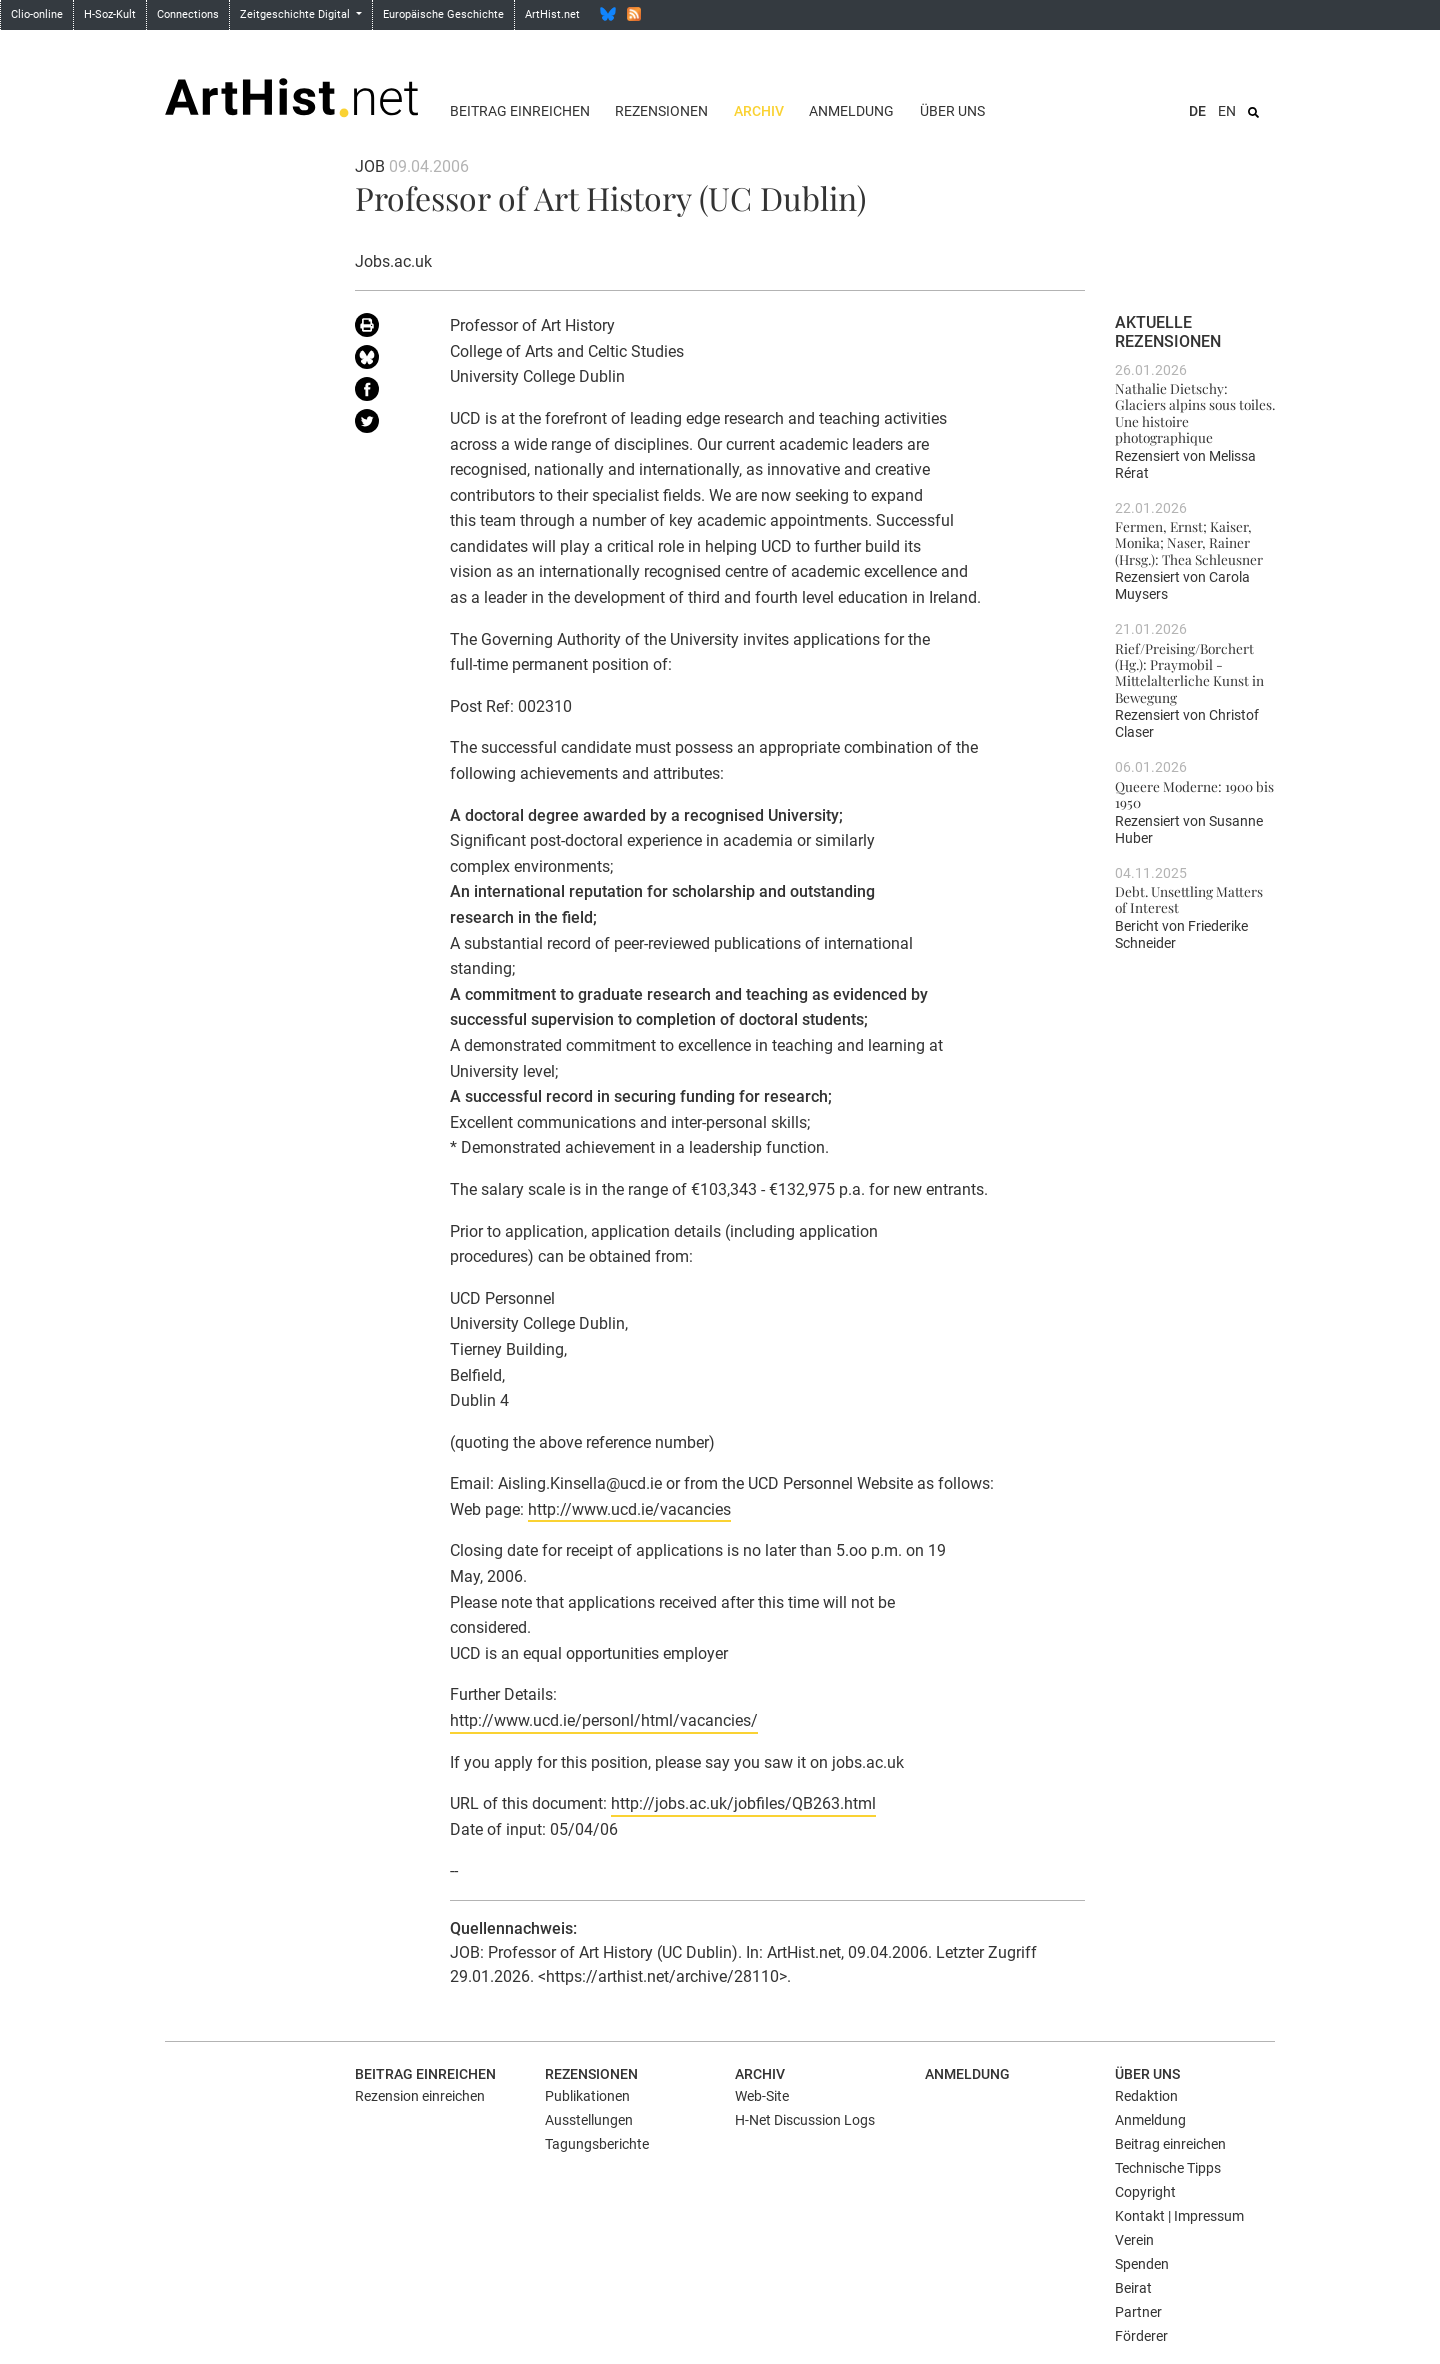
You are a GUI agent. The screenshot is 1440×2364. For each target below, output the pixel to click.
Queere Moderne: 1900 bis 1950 (1194, 794)
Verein (1134, 2240)
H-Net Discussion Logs (805, 2120)
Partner (1138, 2312)
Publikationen (587, 2096)
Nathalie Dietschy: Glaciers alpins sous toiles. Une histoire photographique (1195, 412)
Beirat (1133, 2288)
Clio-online (37, 14)
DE (1197, 111)
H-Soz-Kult (110, 14)
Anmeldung (851, 111)
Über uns (952, 111)
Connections (188, 14)
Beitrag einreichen (520, 111)
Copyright (1145, 2192)
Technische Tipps (1168, 2168)
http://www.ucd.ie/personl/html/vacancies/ (604, 1720)
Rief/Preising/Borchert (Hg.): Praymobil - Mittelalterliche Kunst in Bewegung (1189, 672)
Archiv (759, 111)
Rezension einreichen (420, 2096)
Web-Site (762, 2096)
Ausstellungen (589, 2120)
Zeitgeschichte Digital (296, 14)
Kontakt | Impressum (1179, 2216)
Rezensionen (661, 111)
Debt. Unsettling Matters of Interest (1189, 899)
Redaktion (1146, 2096)
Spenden (1142, 2264)
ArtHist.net (552, 14)
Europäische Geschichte (443, 14)
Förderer (1141, 2336)
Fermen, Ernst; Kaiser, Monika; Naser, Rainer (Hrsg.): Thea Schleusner (1189, 542)
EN (1227, 111)
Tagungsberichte (597, 2144)
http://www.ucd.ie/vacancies (629, 1509)
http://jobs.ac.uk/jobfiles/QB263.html (743, 1803)
